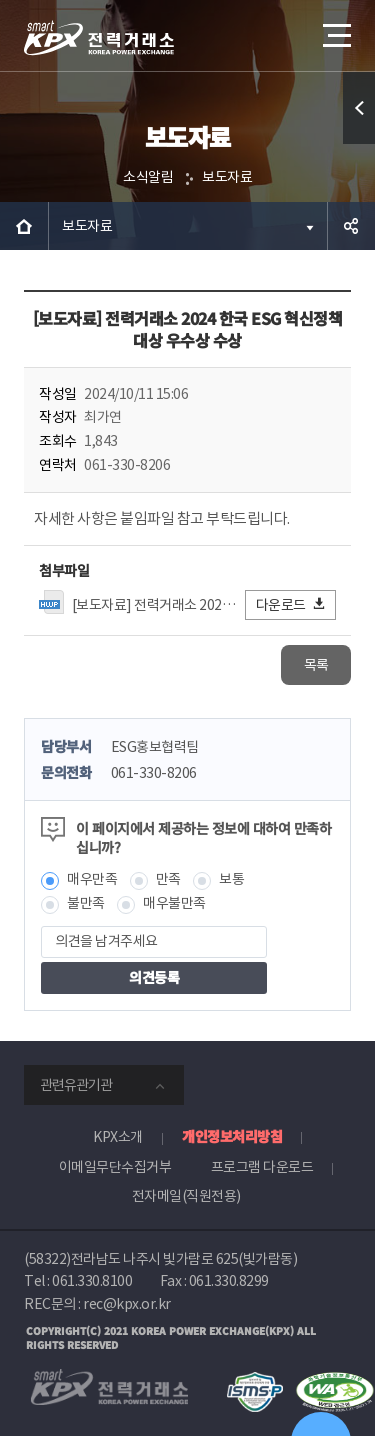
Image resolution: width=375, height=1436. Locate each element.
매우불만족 (174, 903)
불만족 (86, 903)
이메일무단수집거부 (115, 1167)
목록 (316, 665)
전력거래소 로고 (99, 38)
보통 (231, 879)
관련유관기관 (76, 1085)
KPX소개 (118, 1137)
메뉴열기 (335, 28)
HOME (24, 226)
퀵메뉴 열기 (359, 143)
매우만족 (92, 879)
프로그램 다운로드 (262, 1167)
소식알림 (148, 177)
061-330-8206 (154, 773)
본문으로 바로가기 (0, 0)
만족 (168, 879)
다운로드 (291, 604)
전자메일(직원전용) (186, 1196)
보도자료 (227, 177)
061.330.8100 (92, 1281)
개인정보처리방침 (232, 1136)
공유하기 (351, 226)
